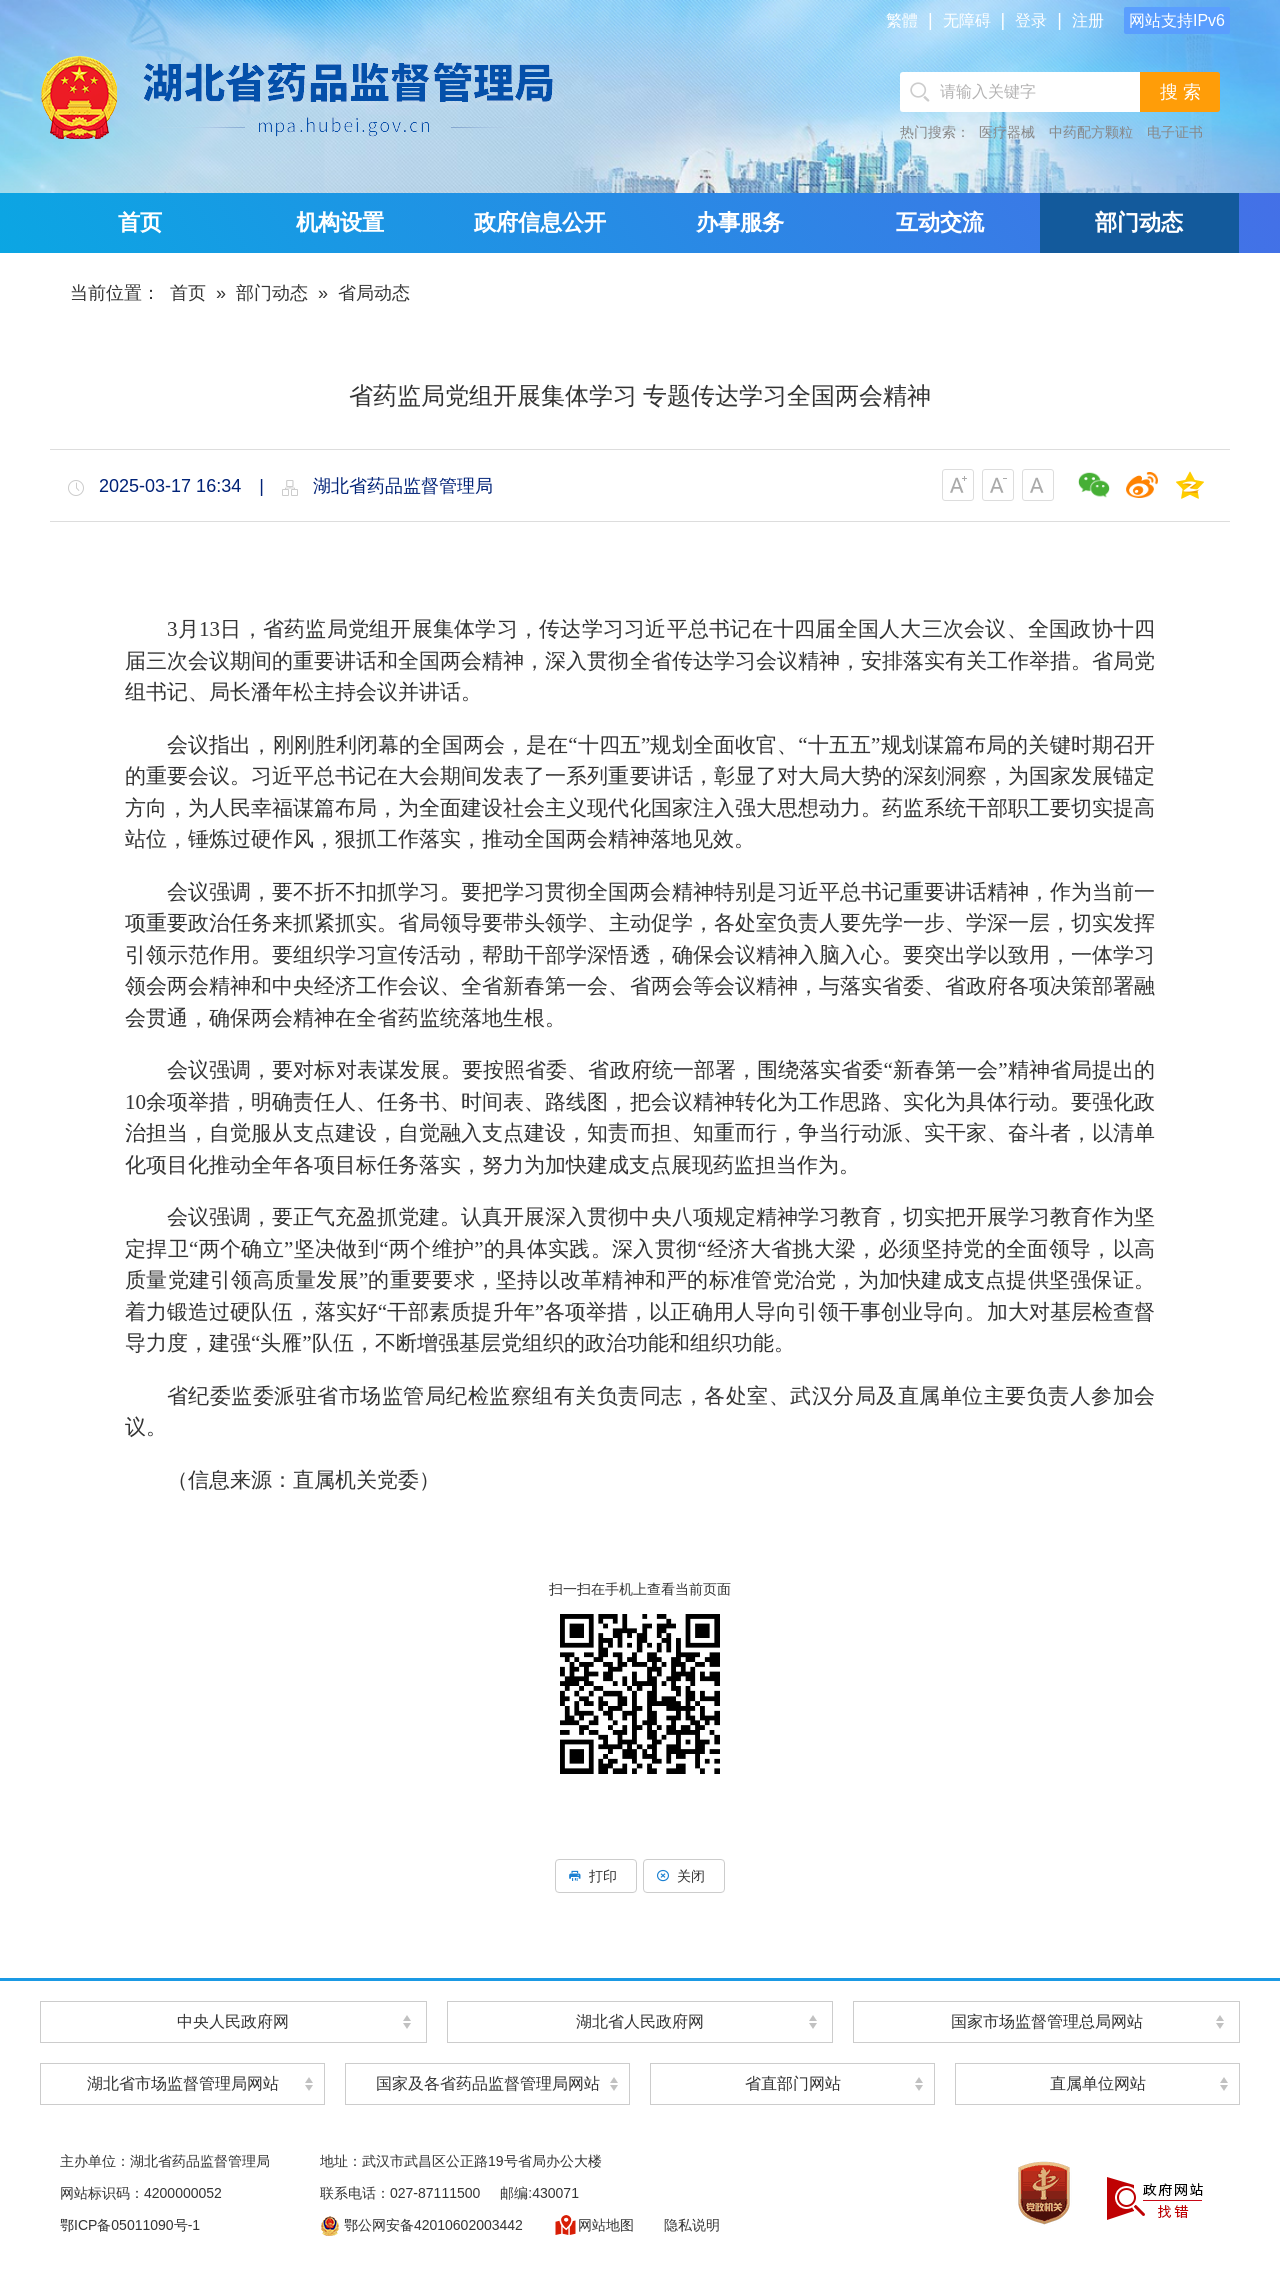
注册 (1088, 20)
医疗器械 (1007, 132)
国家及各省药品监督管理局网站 (488, 2083)
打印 (596, 1876)
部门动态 (1139, 222)
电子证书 (1175, 132)
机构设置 (340, 222)
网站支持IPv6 (1177, 20)
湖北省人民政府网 (640, 2021)
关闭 (684, 1876)
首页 (140, 222)
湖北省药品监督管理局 (315, 96)
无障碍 (967, 20)
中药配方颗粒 (1091, 132)
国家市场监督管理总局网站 (1047, 2021)
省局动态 (374, 293)
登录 (1031, 20)
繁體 (902, 20)
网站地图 (593, 2225)
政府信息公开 (540, 222)
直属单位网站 (1098, 2083)
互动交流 (940, 222)
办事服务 (740, 222)
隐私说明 (692, 2225)
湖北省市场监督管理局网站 (183, 2083)
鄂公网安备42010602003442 (421, 2225)
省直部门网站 (793, 2083)
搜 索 (1180, 92)
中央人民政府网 (233, 2021)
